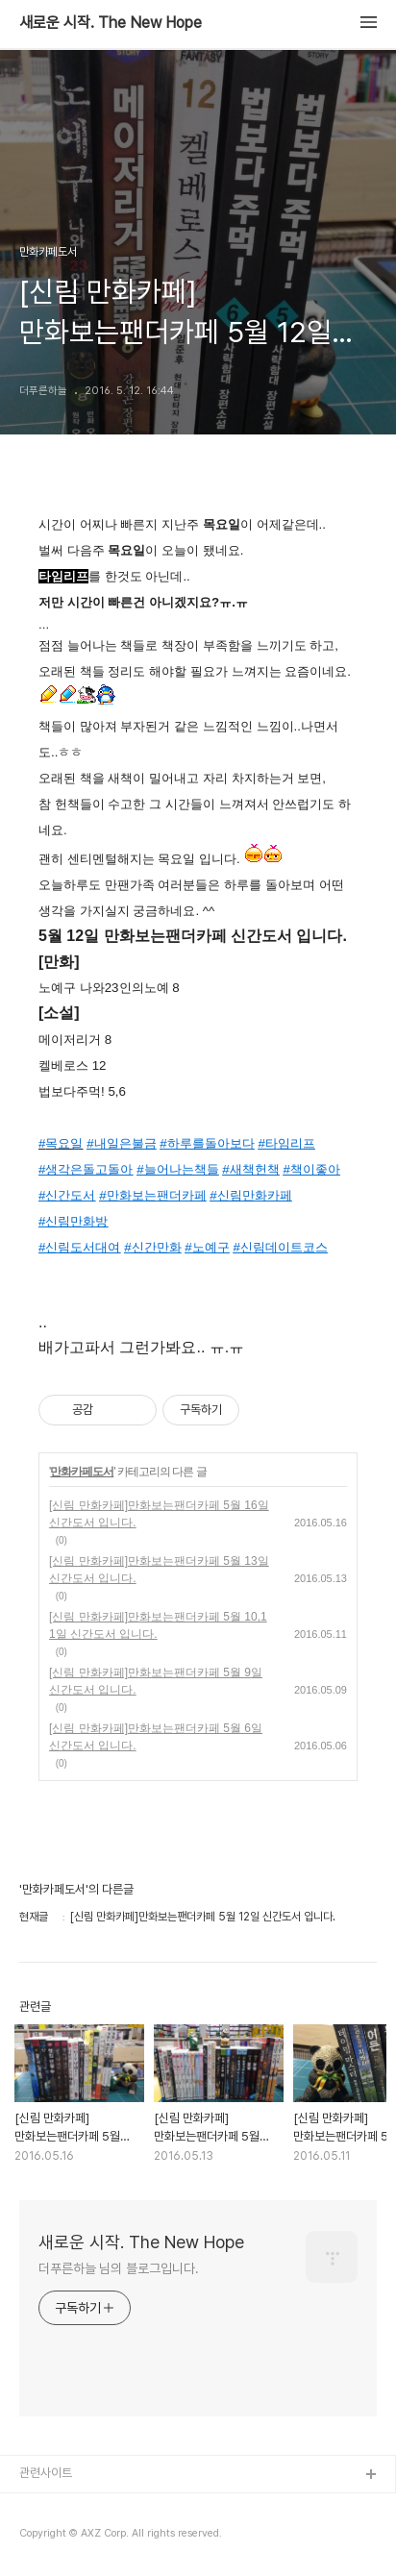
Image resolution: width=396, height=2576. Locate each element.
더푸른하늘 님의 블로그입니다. (118, 2268)
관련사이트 (45, 2472)
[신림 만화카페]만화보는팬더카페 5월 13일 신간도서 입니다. (159, 1569)
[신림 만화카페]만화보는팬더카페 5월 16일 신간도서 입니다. (159, 1514)
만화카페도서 (81, 1471)
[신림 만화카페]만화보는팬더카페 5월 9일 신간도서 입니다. (155, 1681)
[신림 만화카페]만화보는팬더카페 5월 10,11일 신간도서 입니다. (158, 1625)
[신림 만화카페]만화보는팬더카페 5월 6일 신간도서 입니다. (155, 1736)
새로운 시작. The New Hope (110, 23)
